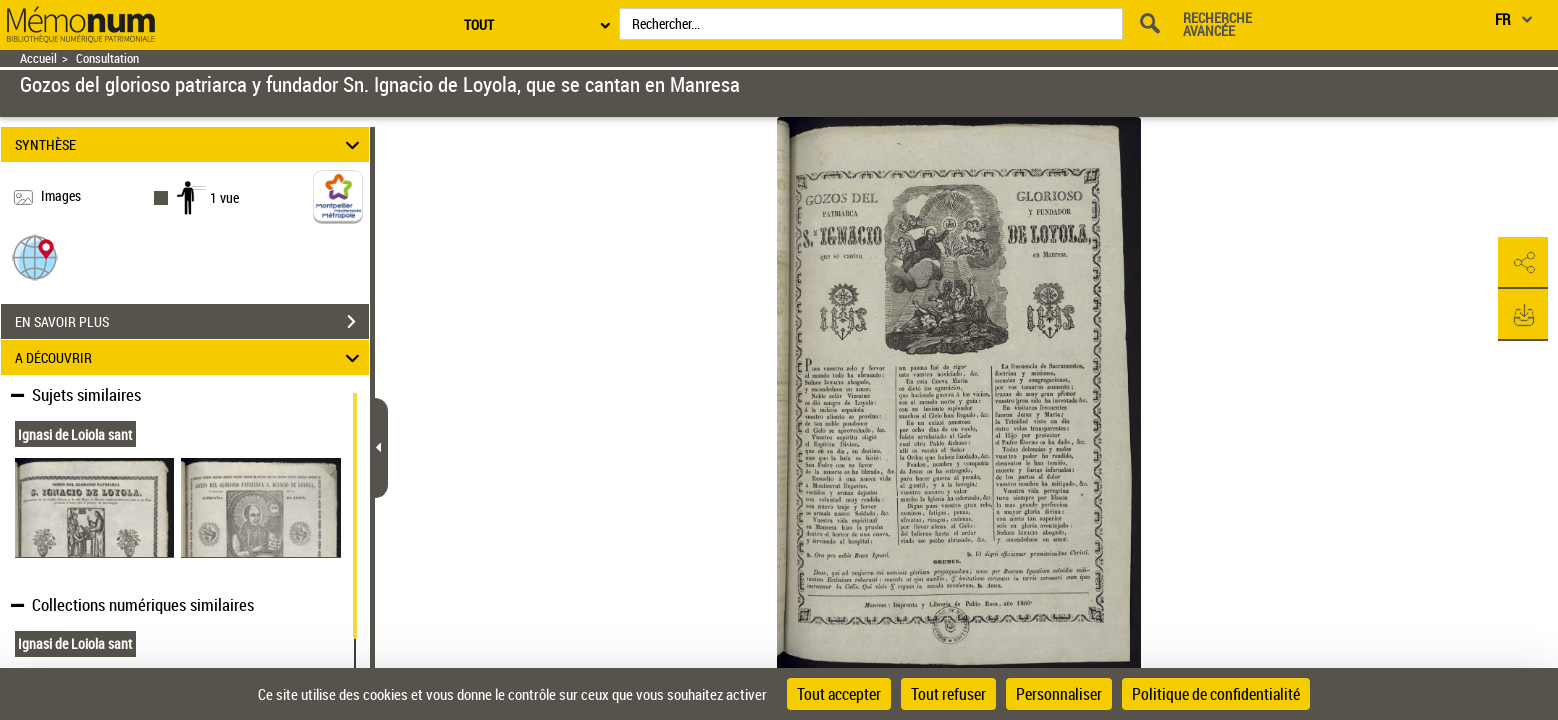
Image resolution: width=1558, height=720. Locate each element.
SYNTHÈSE (190, 144)
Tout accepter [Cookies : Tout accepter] (839, 694)
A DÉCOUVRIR (190, 357)
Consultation (107, 58)
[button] (35, 256)
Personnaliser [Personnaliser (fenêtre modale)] (1059, 694)
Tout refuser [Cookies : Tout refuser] (948, 694)
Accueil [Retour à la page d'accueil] (38, 58)
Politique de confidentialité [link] (1216, 694)
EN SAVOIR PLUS (192, 322)
